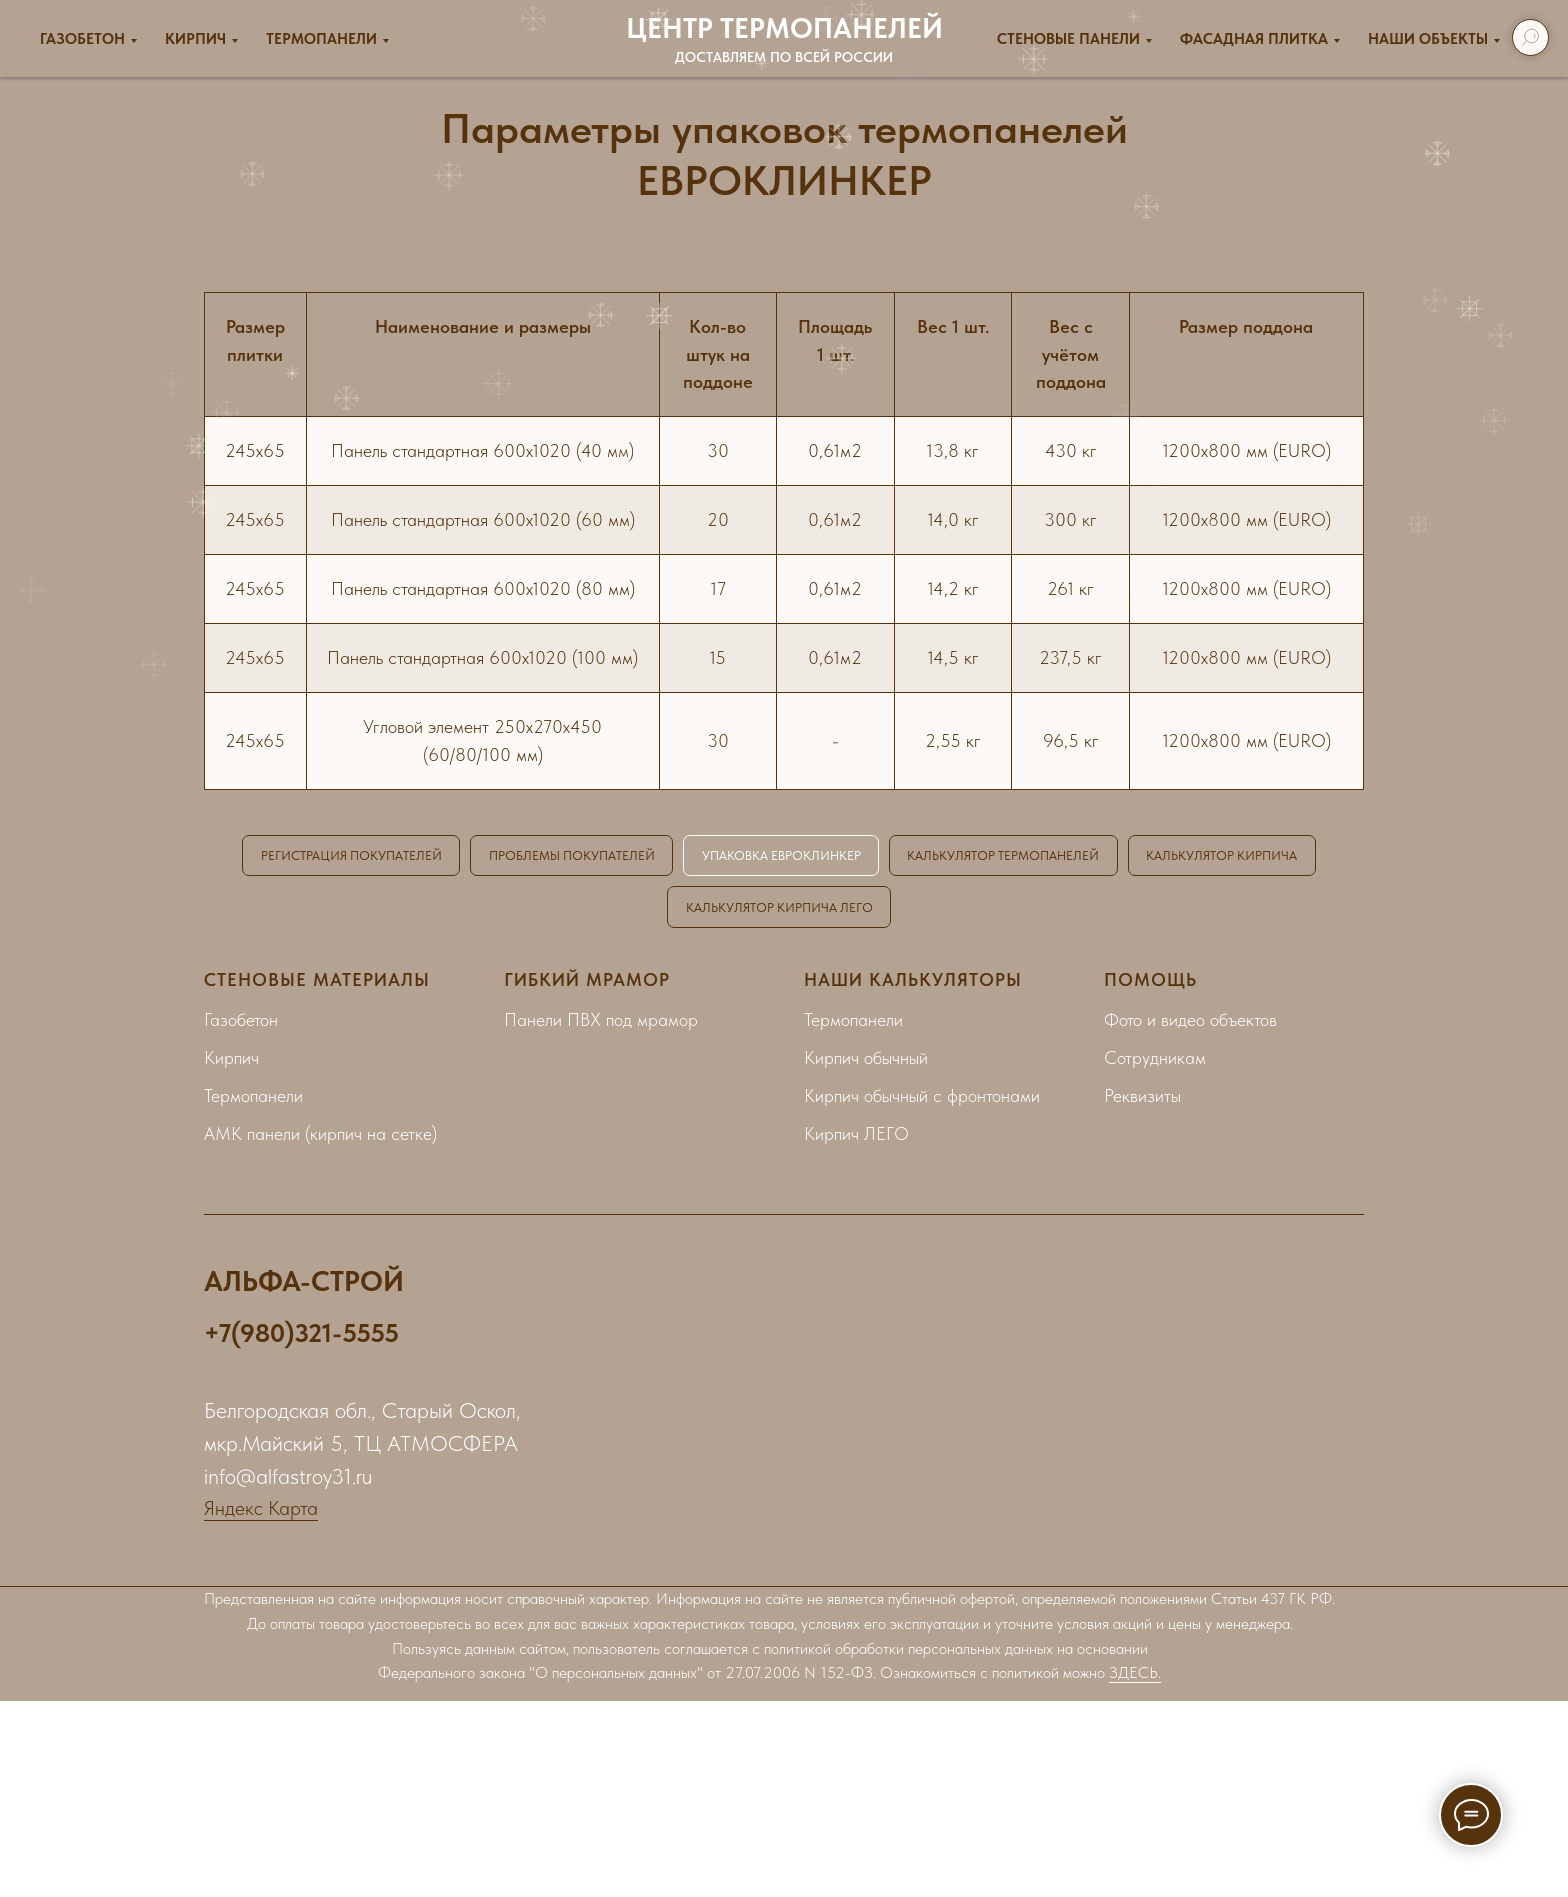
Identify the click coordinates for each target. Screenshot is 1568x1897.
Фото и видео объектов (1190, 1023)
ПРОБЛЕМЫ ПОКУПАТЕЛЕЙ (662, 856)
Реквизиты (1142, 1099)
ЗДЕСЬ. (1135, 1677)
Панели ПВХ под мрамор (601, 1023)
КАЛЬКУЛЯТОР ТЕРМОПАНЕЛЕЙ (1126, 856)
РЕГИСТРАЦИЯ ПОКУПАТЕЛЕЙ (426, 856)
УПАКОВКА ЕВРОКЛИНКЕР (887, 856)
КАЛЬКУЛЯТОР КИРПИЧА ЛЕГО (885, 909)
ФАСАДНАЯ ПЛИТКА (1254, 39)
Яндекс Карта (261, 1512)
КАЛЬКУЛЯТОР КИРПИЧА (654, 909)
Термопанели (321, 39)
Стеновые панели (1068, 39)
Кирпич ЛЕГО (856, 1137)
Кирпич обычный (866, 1061)
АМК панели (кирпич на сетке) (320, 1137)
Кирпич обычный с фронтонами (922, 1099)
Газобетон (82, 39)
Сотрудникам (1155, 1061)
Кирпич (195, 39)
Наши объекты (1428, 39)
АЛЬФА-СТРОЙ (304, 1285)
